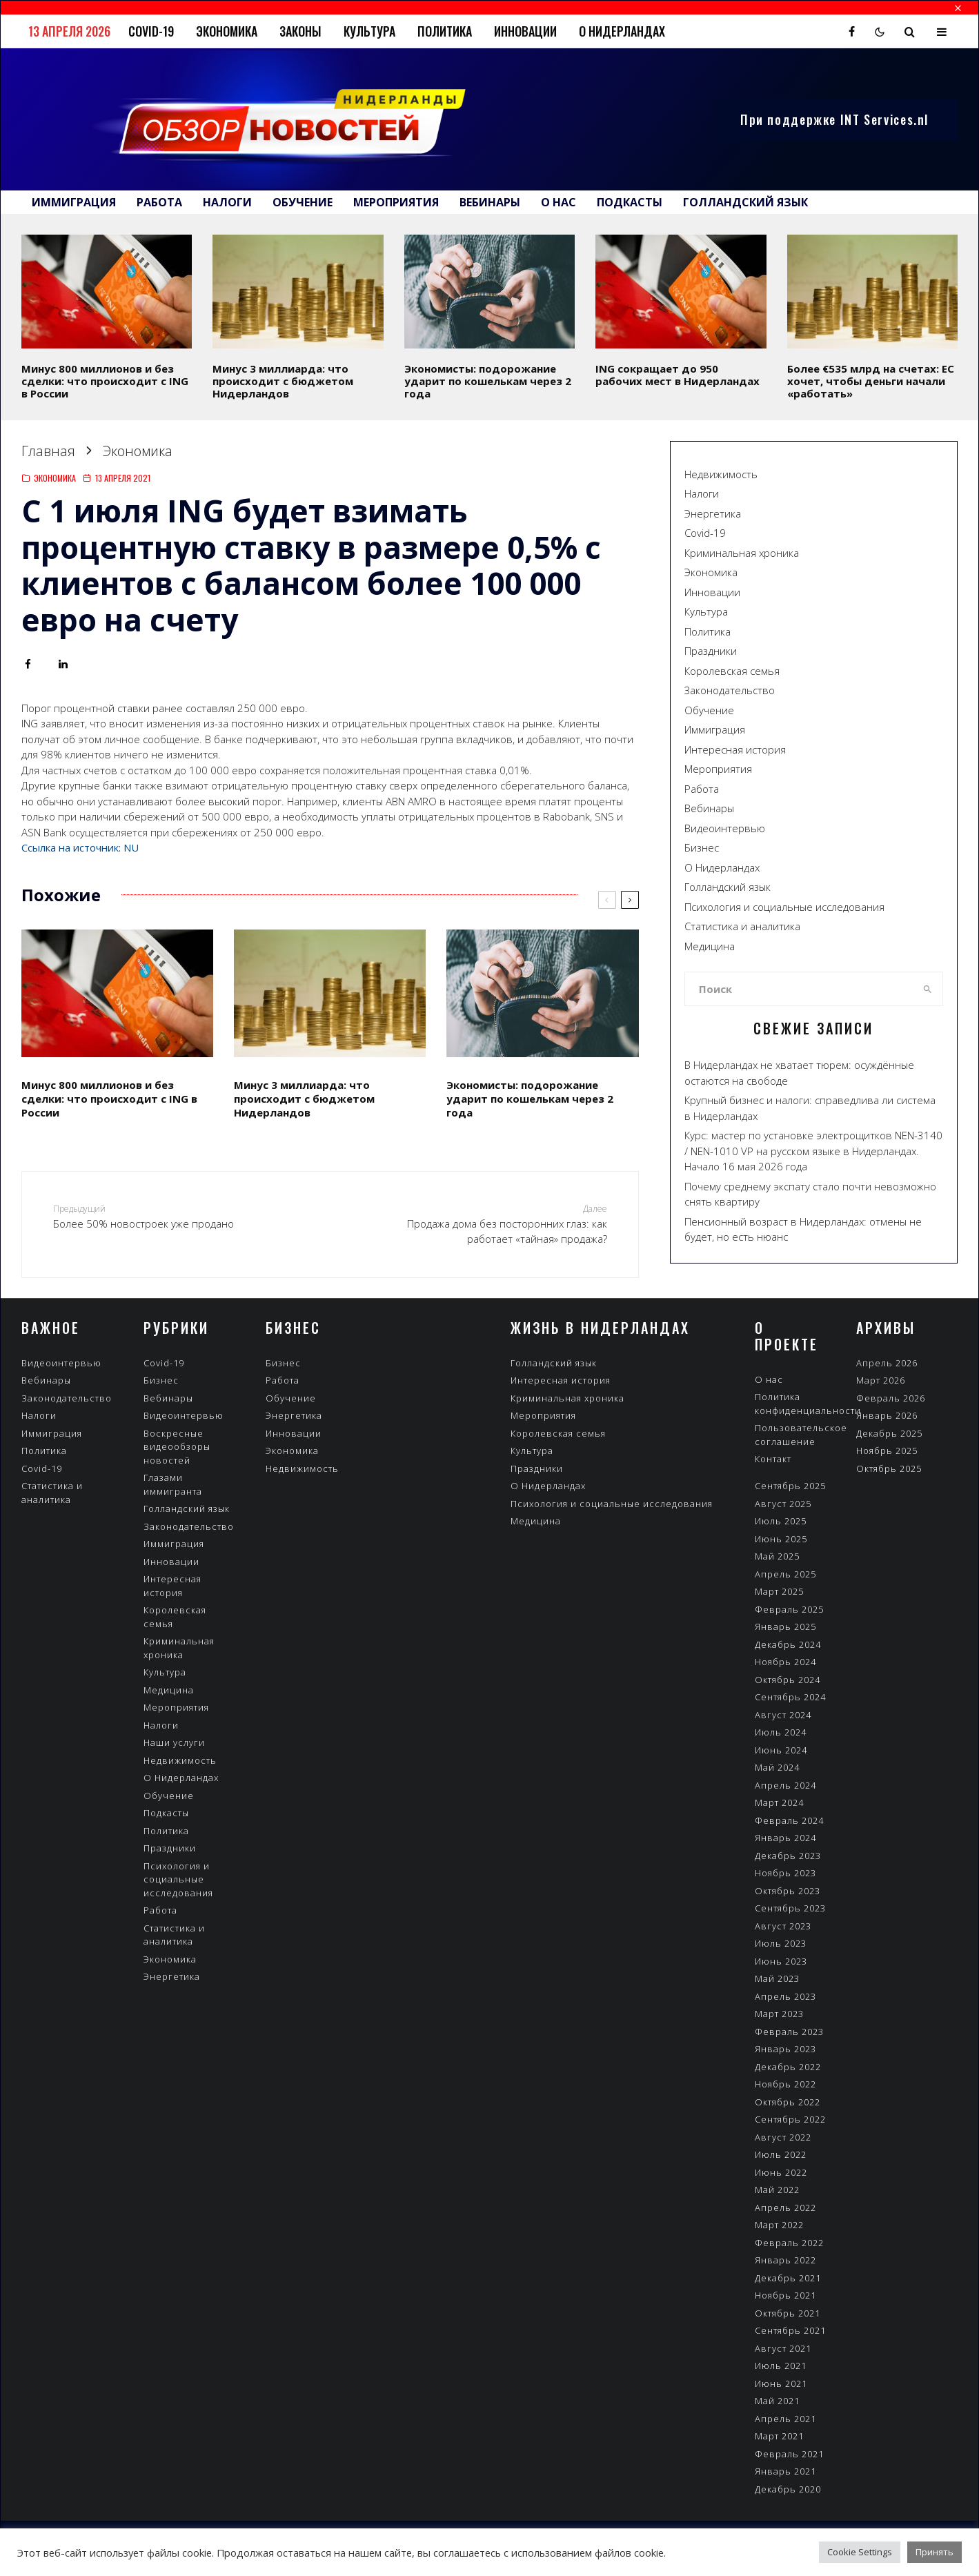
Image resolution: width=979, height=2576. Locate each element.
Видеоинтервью (724, 828)
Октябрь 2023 (787, 1891)
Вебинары (489, 202)
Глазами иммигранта (173, 1484)
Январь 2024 (785, 1837)
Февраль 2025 (789, 1609)
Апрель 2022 (785, 2207)
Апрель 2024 (785, 1785)
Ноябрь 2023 (785, 1873)
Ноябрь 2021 (785, 2295)
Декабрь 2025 (889, 1433)
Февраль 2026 (890, 1398)
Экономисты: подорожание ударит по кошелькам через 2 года (487, 381)
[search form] (799, 988)
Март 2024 (779, 1802)
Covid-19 (151, 31)
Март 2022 (779, 2225)
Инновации (525, 31)
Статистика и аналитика (742, 926)
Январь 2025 (785, 1626)
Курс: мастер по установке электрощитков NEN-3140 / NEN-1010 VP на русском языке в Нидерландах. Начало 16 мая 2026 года (813, 1150)
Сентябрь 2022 (790, 2119)
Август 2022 (783, 2137)
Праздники (710, 651)
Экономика (226, 31)
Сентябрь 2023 (790, 1908)
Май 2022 (777, 2189)
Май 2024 (777, 1767)
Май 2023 (777, 1978)
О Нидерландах (622, 31)
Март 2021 (779, 2436)
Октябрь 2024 (787, 1679)
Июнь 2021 (781, 2383)
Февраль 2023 (789, 2031)
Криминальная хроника (741, 553)
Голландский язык (745, 202)
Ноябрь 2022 (785, 2084)
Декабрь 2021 (788, 2278)
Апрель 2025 (785, 1574)
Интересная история (735, 749)
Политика (444, 31)
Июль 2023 (781, 1943)
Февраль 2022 (789, 2242)
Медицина (709, 946)
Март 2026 (880, 1380)
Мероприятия (396, 202)
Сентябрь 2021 (790, 2330)
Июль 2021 (781, 2365)
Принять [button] (934, 2552)
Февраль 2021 (789, 2454)
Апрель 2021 (785, 2418)
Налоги (227, 202)
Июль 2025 (781, 1521)
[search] (927, 988)
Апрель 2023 (785, 1996)
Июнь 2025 (781, 1539)
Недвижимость (721, 474)
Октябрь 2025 (889, 1468)
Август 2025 (783, 1503)
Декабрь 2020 (788, 2489)
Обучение (303, 202)
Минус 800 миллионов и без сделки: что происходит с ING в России (104, 381)
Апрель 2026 (887, 1363)
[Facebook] (852, 31)
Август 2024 (783, 1715)
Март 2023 (779, 2013)
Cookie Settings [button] (859, 2552)
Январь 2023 (785, 2049)
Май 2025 (777, 1556)
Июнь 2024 (781, 1750)
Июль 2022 (781, 2154)
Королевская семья (732, 671)
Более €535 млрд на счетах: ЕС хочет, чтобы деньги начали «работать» (870, 381)
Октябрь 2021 (787, 2313)
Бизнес (701, 847)
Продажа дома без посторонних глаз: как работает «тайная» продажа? (500, 1224)
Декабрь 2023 (788, 1855)
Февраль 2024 (789, 1820)
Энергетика (712, 513)
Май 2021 (777, 2401)
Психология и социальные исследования (784, 907)
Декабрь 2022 (788, 2067)
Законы (300, 31)
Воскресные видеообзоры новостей (177, 1446)
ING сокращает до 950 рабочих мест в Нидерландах (677, 374)
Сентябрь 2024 (790, 1697)
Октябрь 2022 (787, 2102)
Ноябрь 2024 (785, 1661)
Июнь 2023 (781, 1961)
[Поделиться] (28, 664)
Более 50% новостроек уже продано (158, 1216)
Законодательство (729, 690)
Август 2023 (783, 1926)
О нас (558, 202)
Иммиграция (74, 202)
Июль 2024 (781, 1732)
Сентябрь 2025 (790, 1485)
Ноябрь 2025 (887, 1450)
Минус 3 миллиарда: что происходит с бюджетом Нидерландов (282, 381)
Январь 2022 (785, 2260)
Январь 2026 (887, 1415)
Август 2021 (783, 2348)
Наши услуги (174, 1742)
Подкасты (629, 202)
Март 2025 (779, 1591)
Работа (159, 202)
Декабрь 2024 (788, 1644)
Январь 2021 (785, 2471)
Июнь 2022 (781, 2172)
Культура (369, 31)
